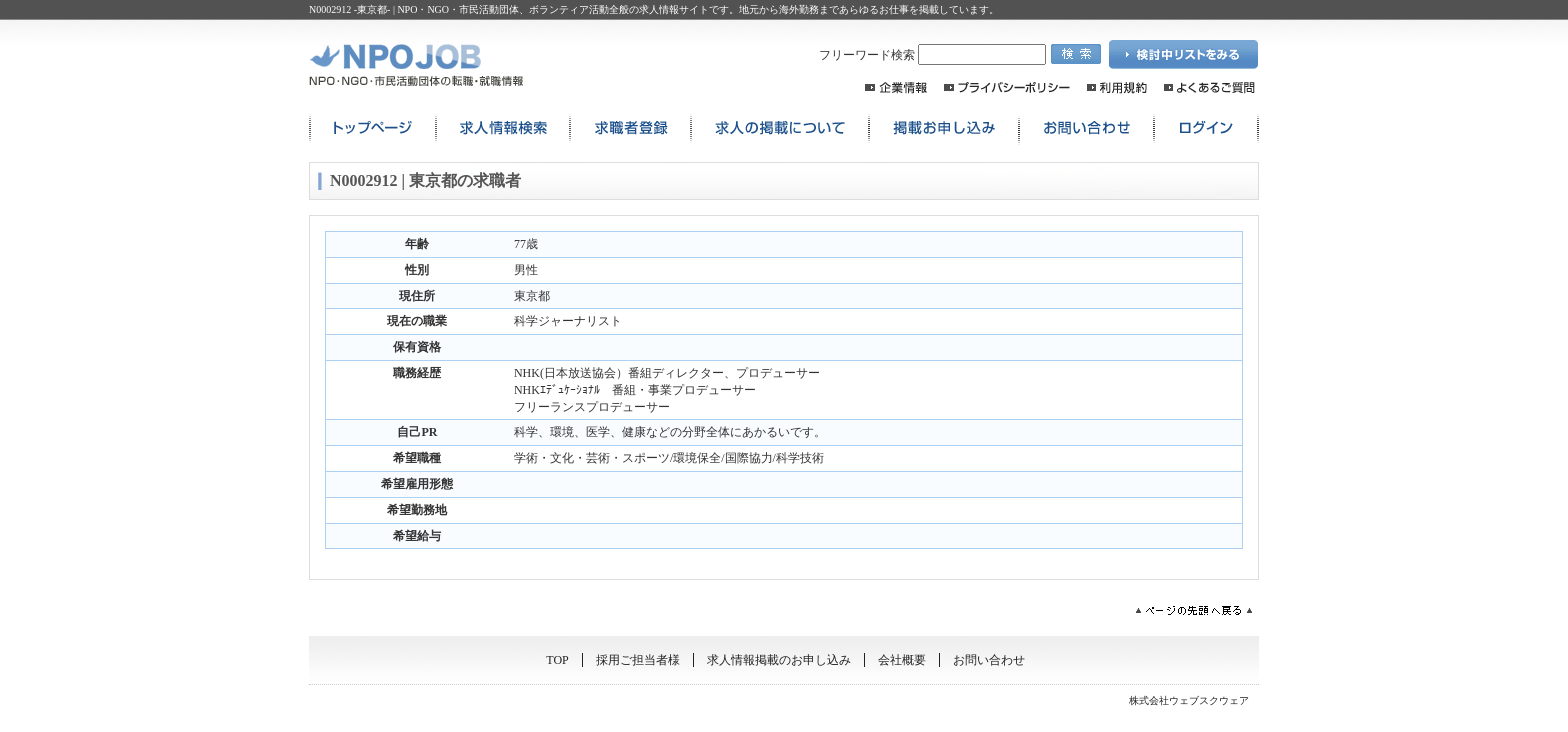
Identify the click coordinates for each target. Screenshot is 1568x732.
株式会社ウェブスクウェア (1189, 700)
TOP (557, 660)
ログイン (1206, 128)
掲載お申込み (944, 128)
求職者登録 (630, 128)
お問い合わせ (1086, 128)
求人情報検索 (503, 128)
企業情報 (896, 87)
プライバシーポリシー (1007, 87)
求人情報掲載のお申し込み (779, 660)
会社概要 (902, 660)
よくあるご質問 (1209, 87)
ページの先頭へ (1194, 610)
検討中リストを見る (1184, 55)
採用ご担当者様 (638, 660)
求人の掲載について (780, 128)
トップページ (372, 128)
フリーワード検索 (932, 54)
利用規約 (1117, 87)
